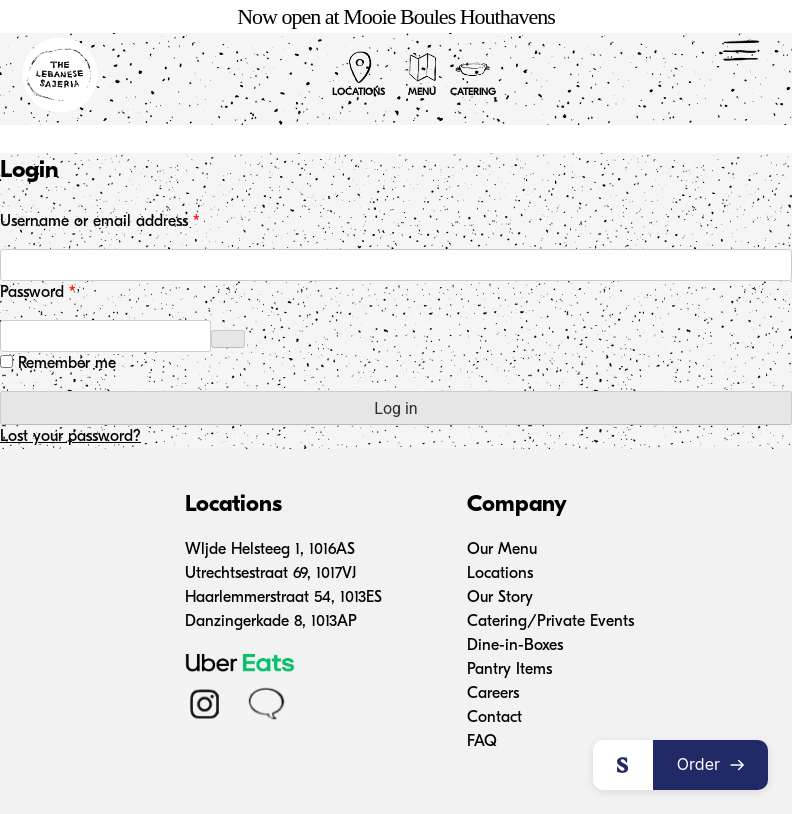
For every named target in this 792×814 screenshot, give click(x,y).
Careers (493, 694)
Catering (473, 74)
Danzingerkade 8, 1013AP (271, 622)
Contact (494, 718)
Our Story (500, 598)
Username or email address (129, 220)
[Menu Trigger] (741, 50)
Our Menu (502, 550)
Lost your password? (70, 437)
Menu (422, 74)
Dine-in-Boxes (515, 646)
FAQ (482, 742)
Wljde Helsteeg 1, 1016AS (270, 550)
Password (67, 291)
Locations (358, 74)
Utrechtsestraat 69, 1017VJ (270, 574)
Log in (395, 408)
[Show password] (228, 339)
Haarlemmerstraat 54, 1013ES (283, 598)
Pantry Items (509, 670)
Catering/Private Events (550, 622)
